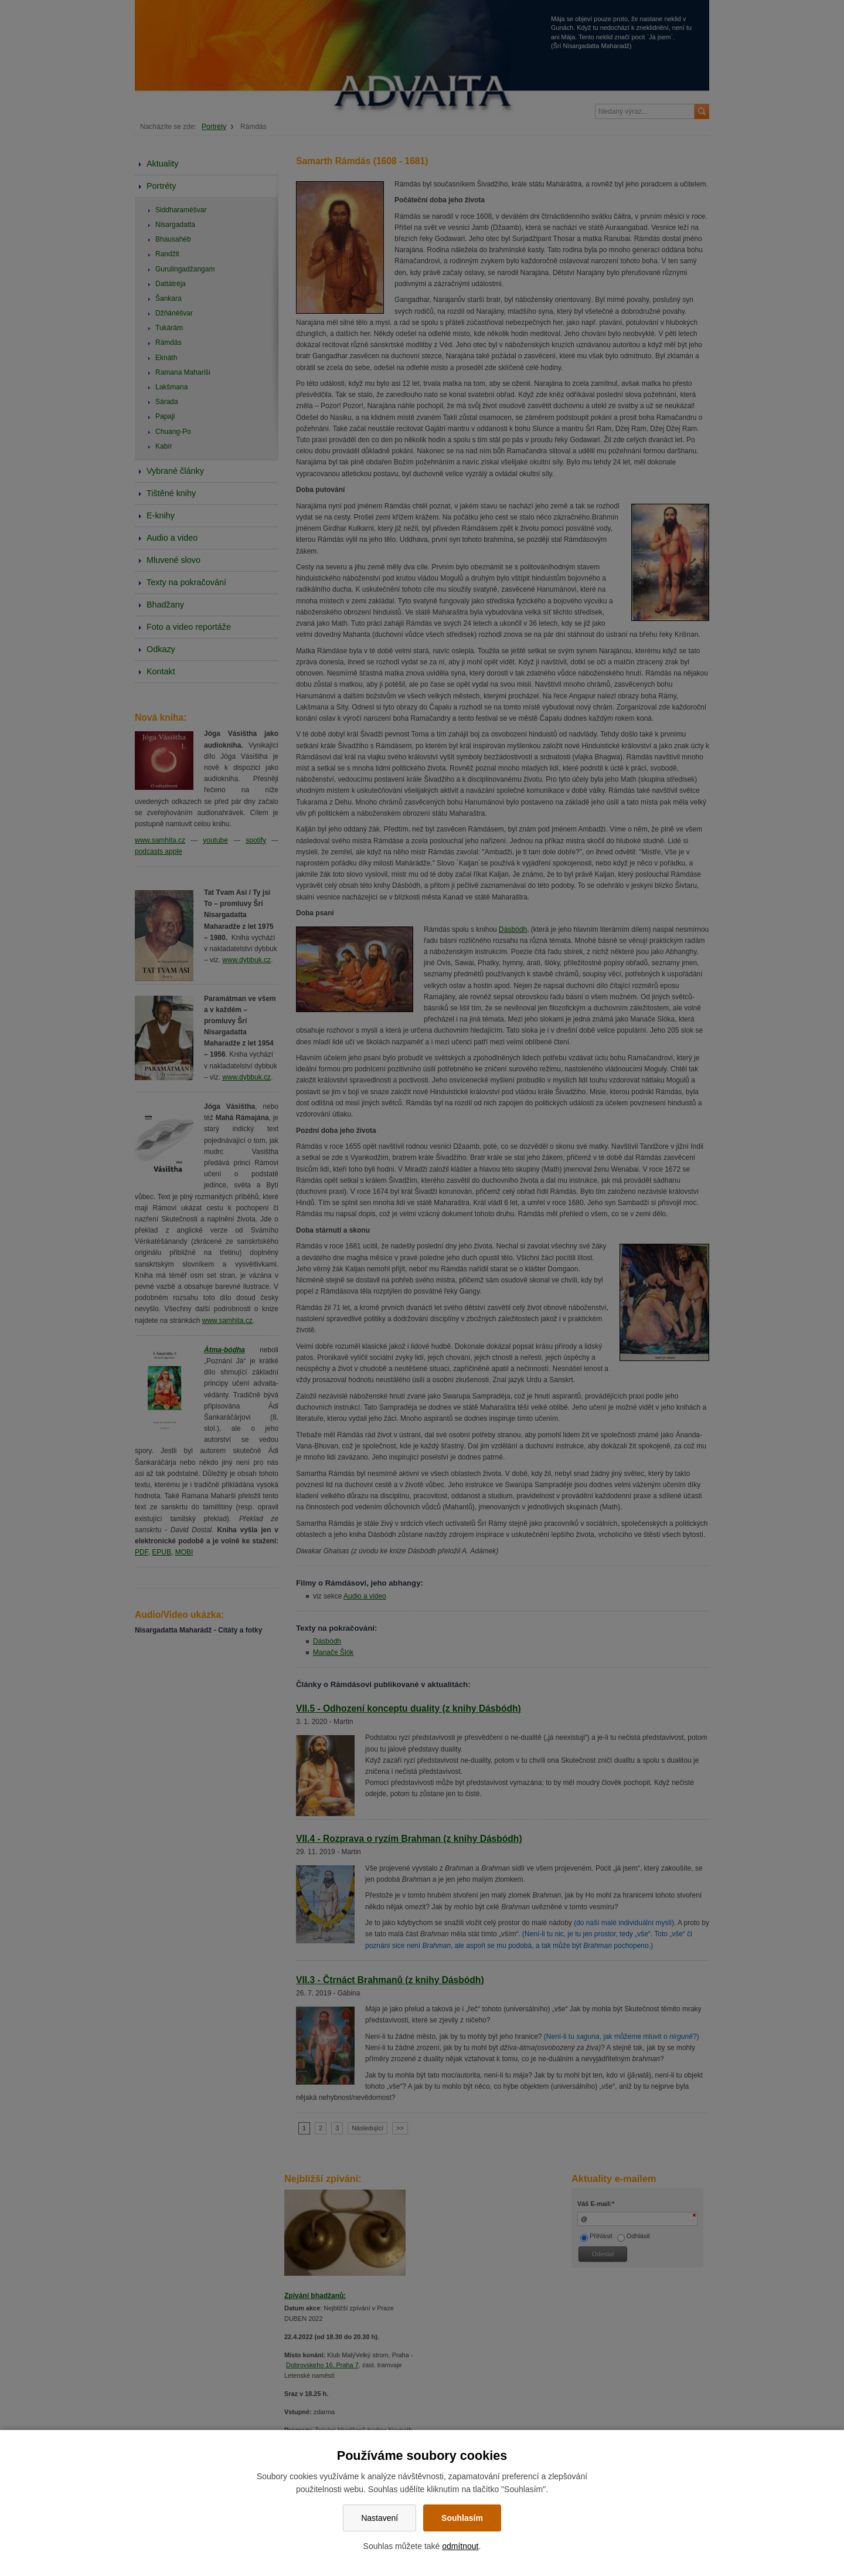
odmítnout (460, 2546)
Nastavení (379, 2518)
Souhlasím (462, 2518)
